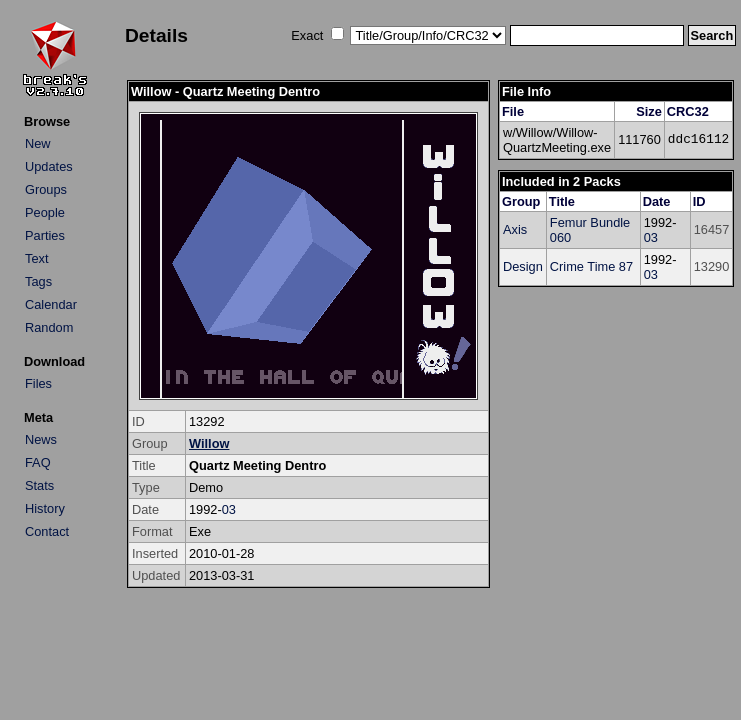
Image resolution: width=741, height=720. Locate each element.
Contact (47, 531)
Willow (209, 443)
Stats (39, 485)
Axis (515, 229)
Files (38, 383)
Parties (45, 235)
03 (229, 509)
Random (49, 327)
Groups (46, 189)
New (38, 143)
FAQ (38, 462)
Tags (38, 281)
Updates (49, 166)
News (41, 439)
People (45, 212)
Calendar (51, 304)
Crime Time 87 (591, 266)
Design (523, 266)
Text (36, 258)
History (45, 508)
